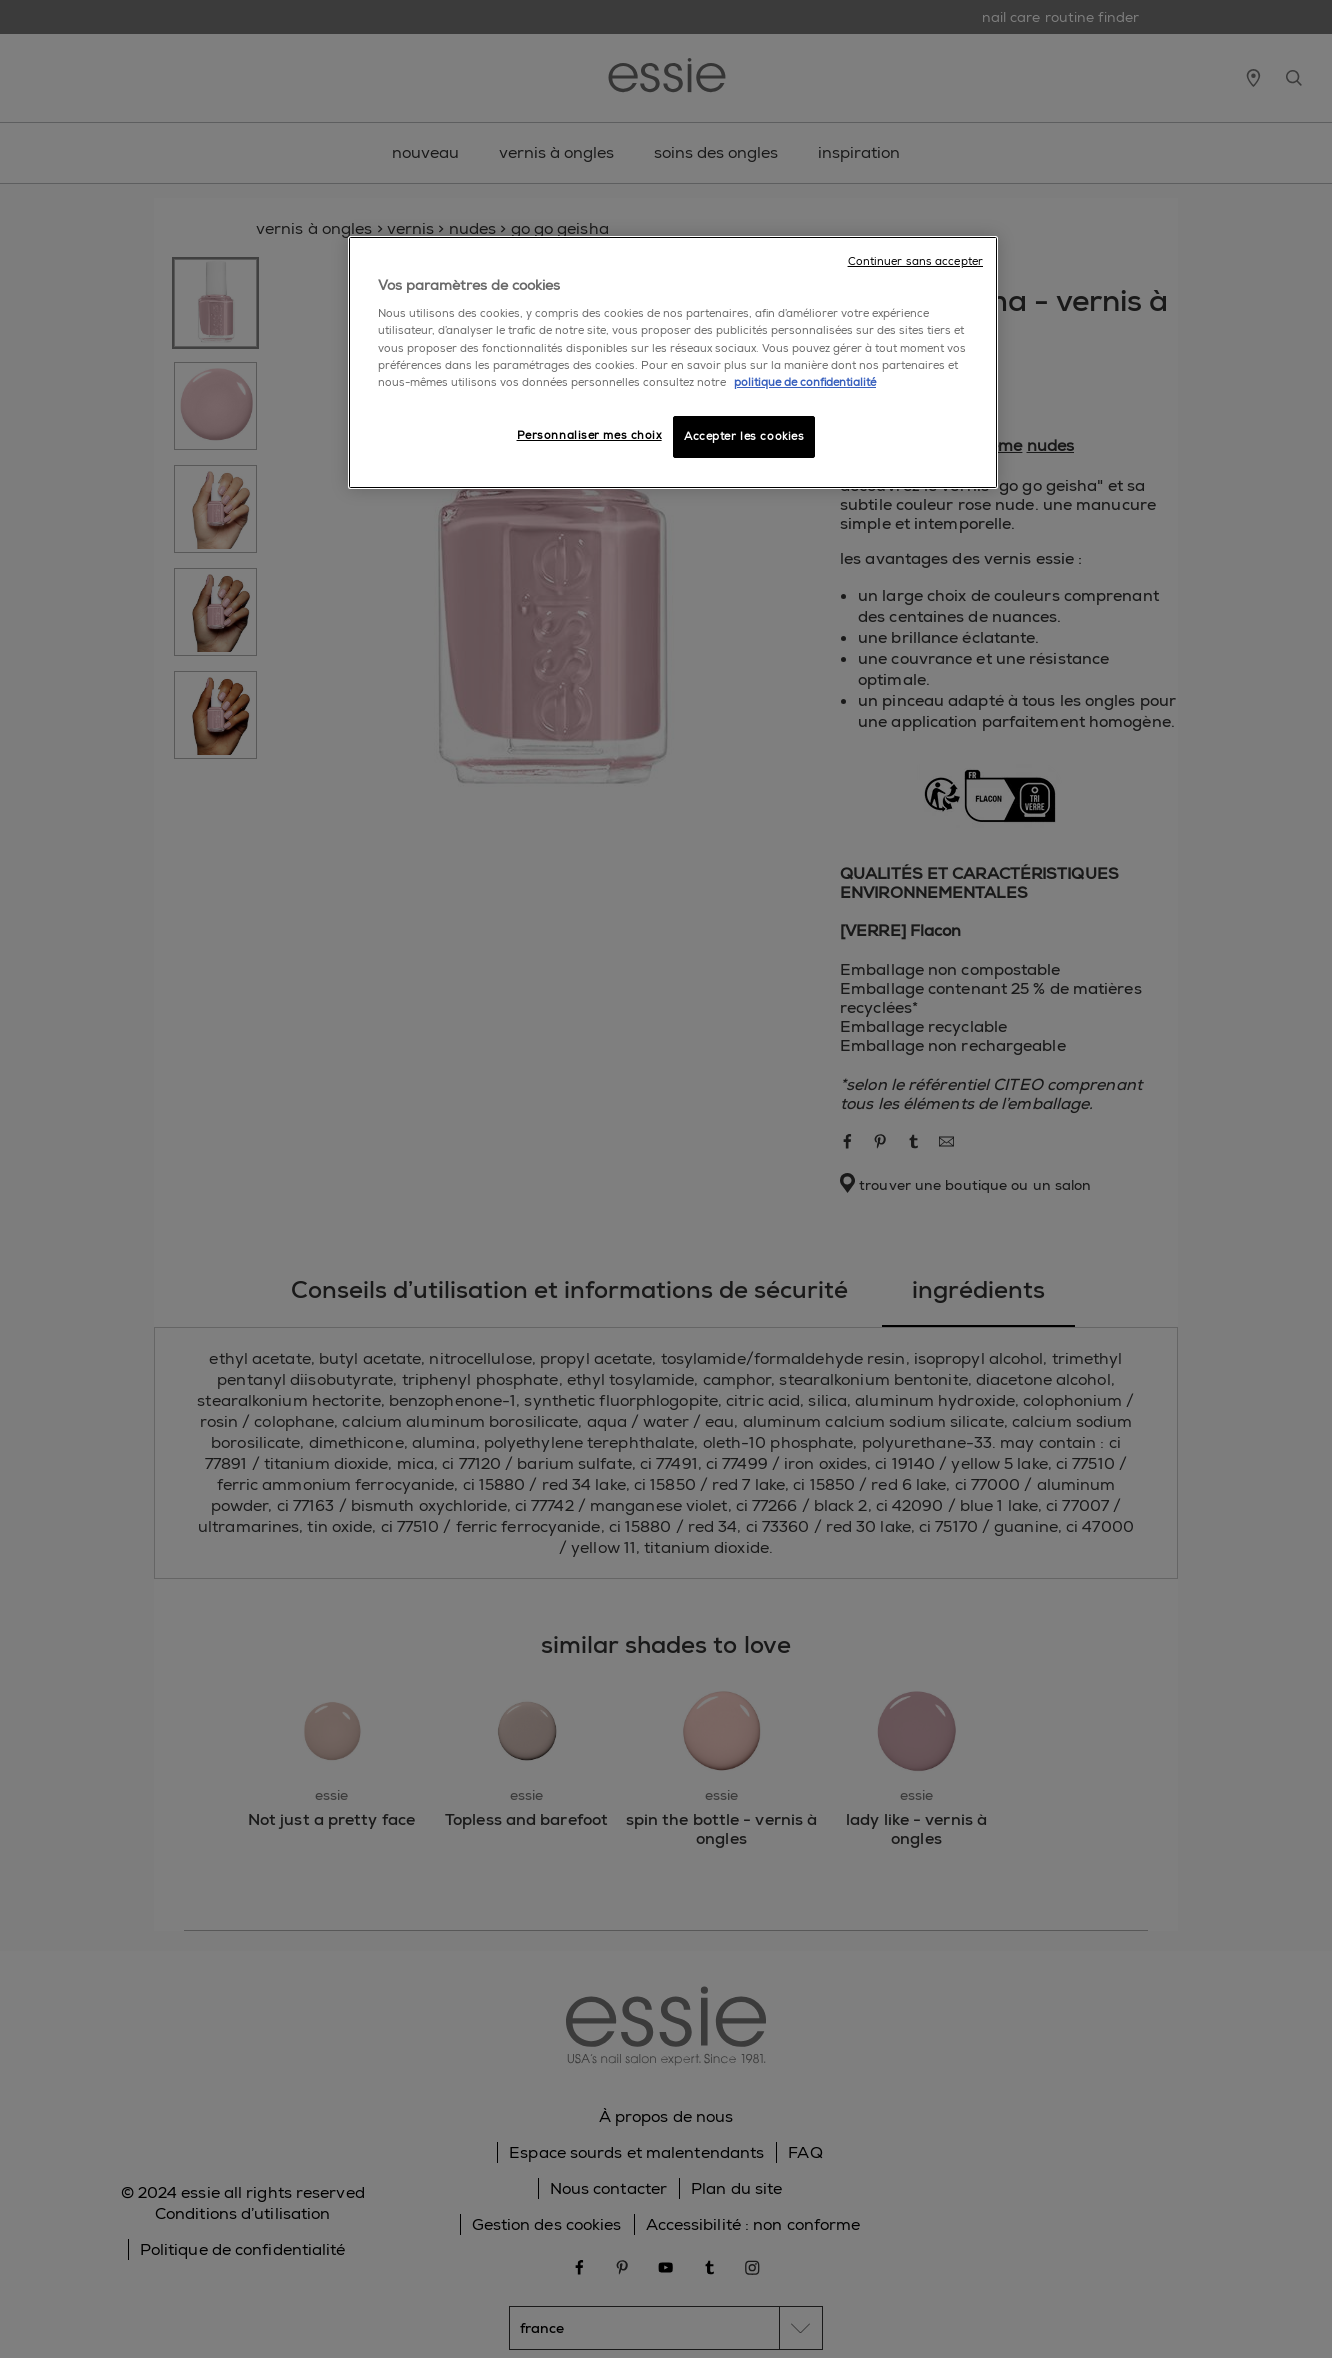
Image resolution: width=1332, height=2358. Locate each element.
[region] (673, 362)
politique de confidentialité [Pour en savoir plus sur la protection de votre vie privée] (805, 382)
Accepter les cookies (744, 436)
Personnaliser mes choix (589, 435)
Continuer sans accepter (915, 261)
